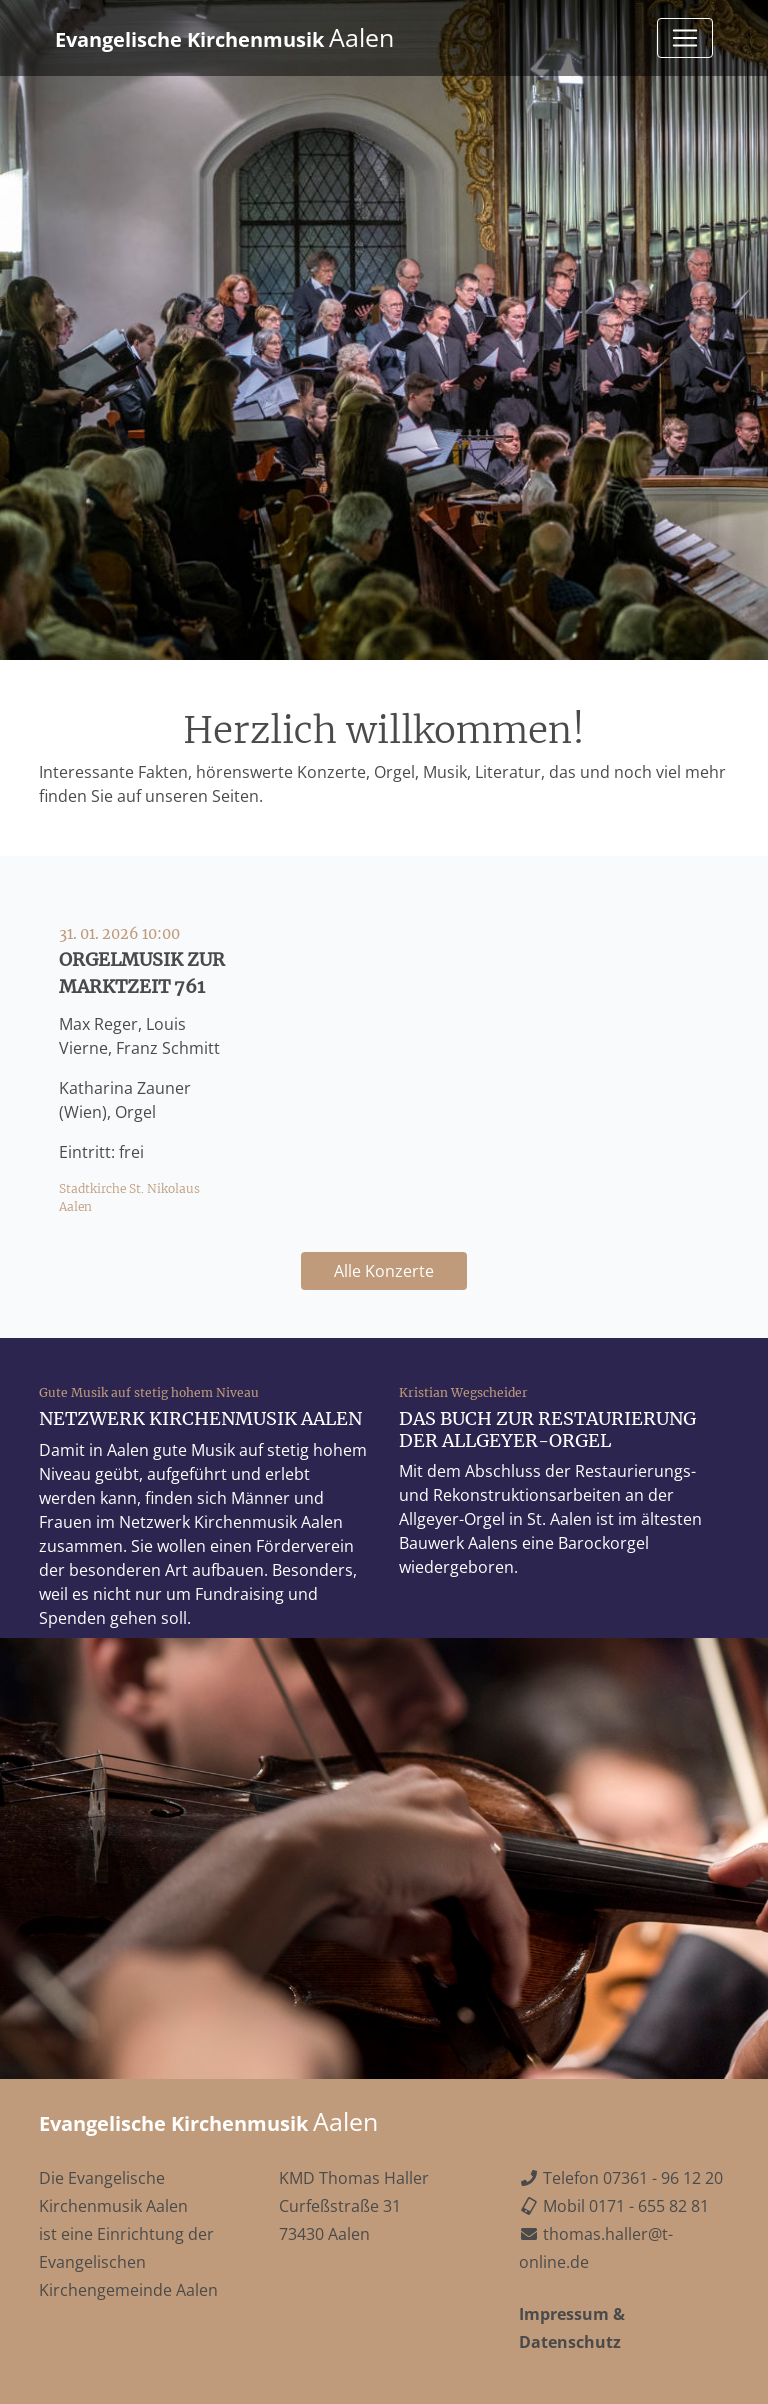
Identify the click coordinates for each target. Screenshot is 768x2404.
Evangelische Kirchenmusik (224, 37)
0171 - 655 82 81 (649, 2206)
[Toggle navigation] (685, 38)
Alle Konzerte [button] (384, 1271)
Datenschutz (570, 2342)
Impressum (564, 2314)
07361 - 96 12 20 (663, 2178)
